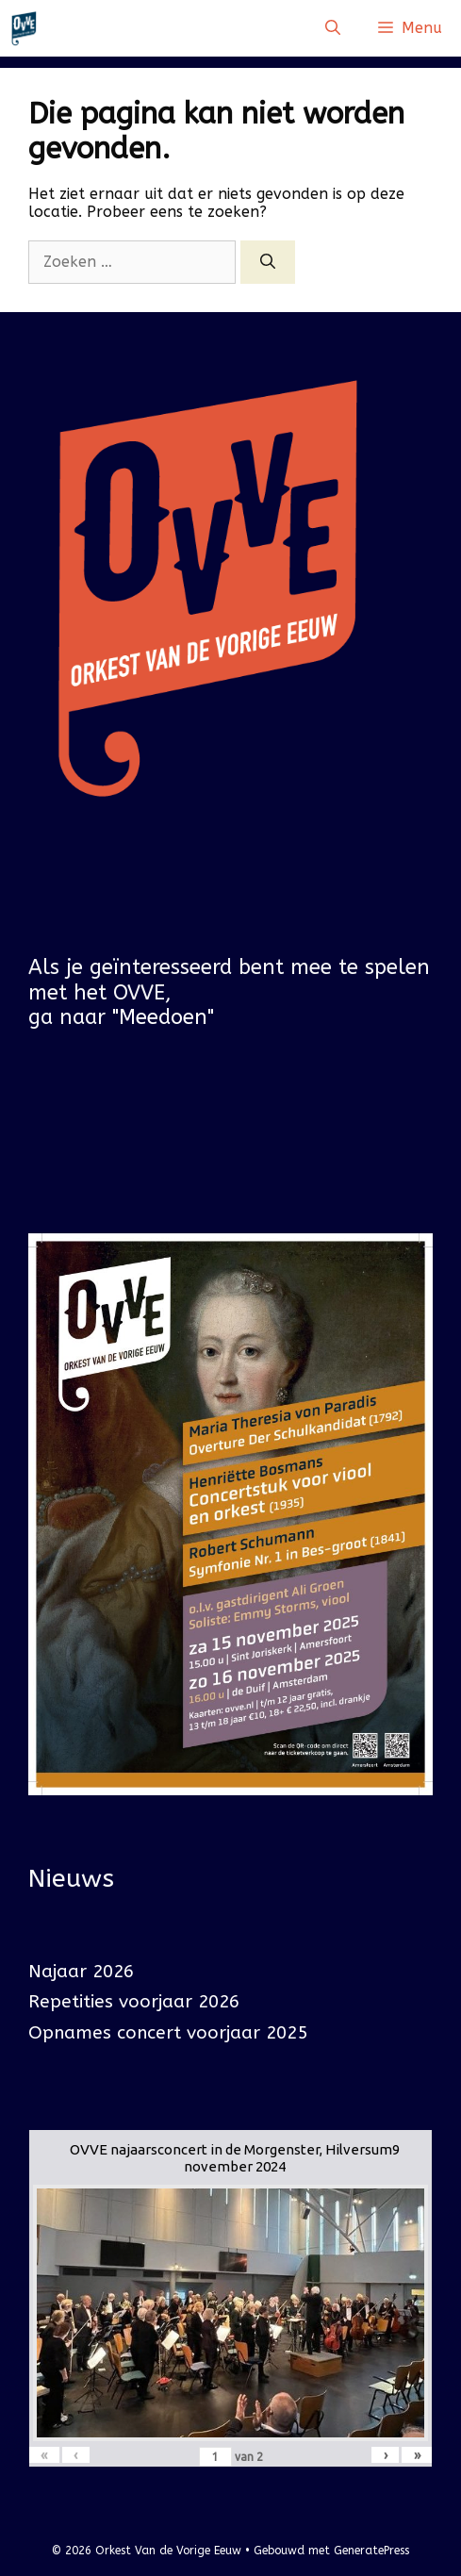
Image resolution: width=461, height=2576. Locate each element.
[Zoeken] (267, 262)
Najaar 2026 (81, 1971)
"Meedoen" (163, 1017)
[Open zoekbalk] (332, 28)
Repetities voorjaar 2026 (133, 2001)
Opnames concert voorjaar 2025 (167, 2033)
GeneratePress (371, 2550)
